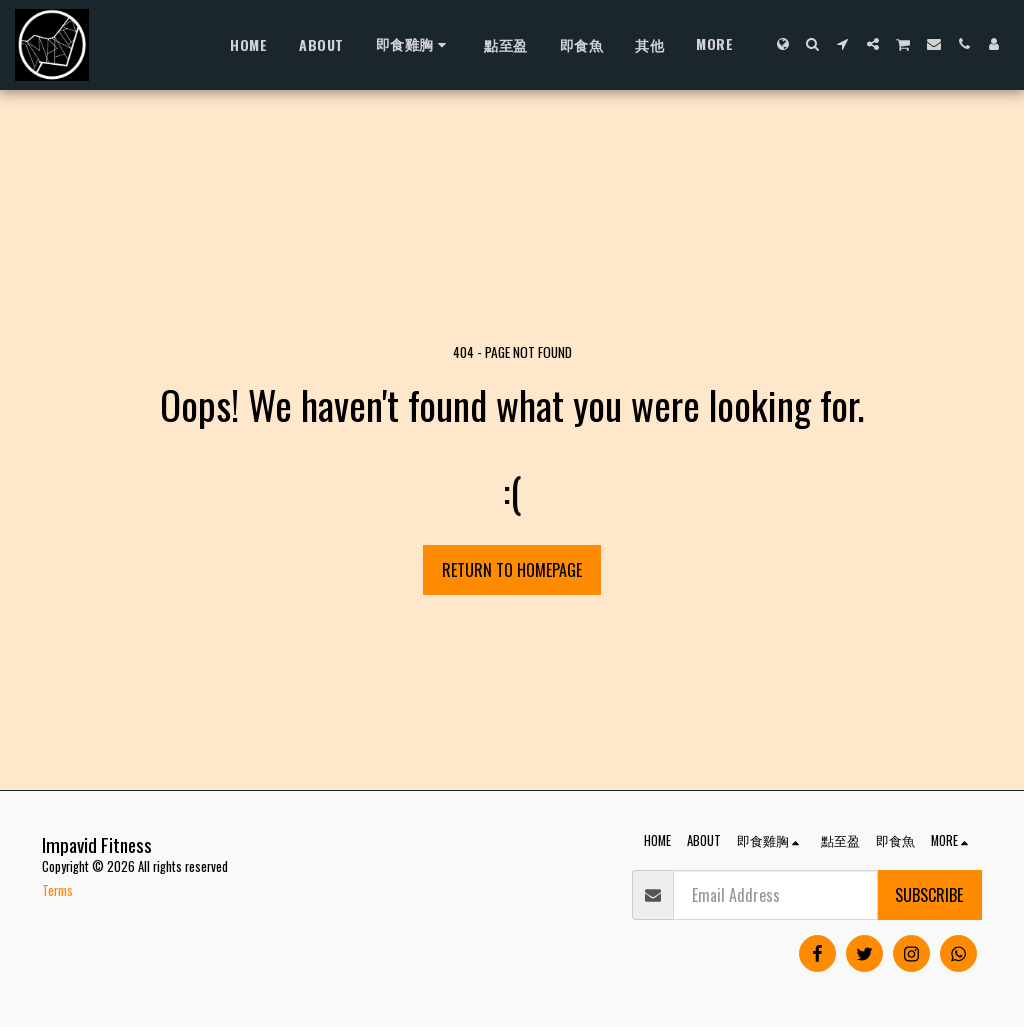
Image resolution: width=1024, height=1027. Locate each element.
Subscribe (929, 895)
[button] (813, 44)
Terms (57, 890)
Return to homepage (512, 570)
